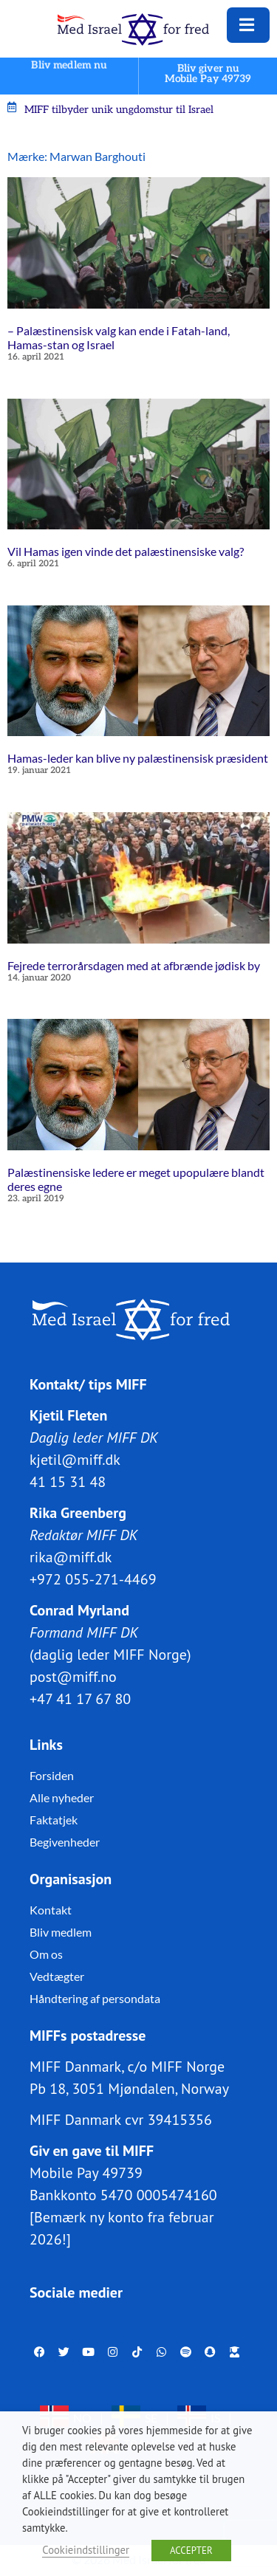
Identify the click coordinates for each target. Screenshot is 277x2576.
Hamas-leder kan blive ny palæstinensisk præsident (137, 758)
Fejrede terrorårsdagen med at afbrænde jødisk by (133, 965)
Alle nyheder (62, 1797)
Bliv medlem (61, 1932)
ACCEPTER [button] (191, 2550)
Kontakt (51, 1910)
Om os (46, 1954)
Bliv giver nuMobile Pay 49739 (208, 73)
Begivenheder (65, 1842)
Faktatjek (54, 1820)
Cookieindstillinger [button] (85, 2550)
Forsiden (52, 1775)
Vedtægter (57, 1976)
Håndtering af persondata (95, 1998)
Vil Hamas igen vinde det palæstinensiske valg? (125, 551)
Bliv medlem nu (69, 65)
